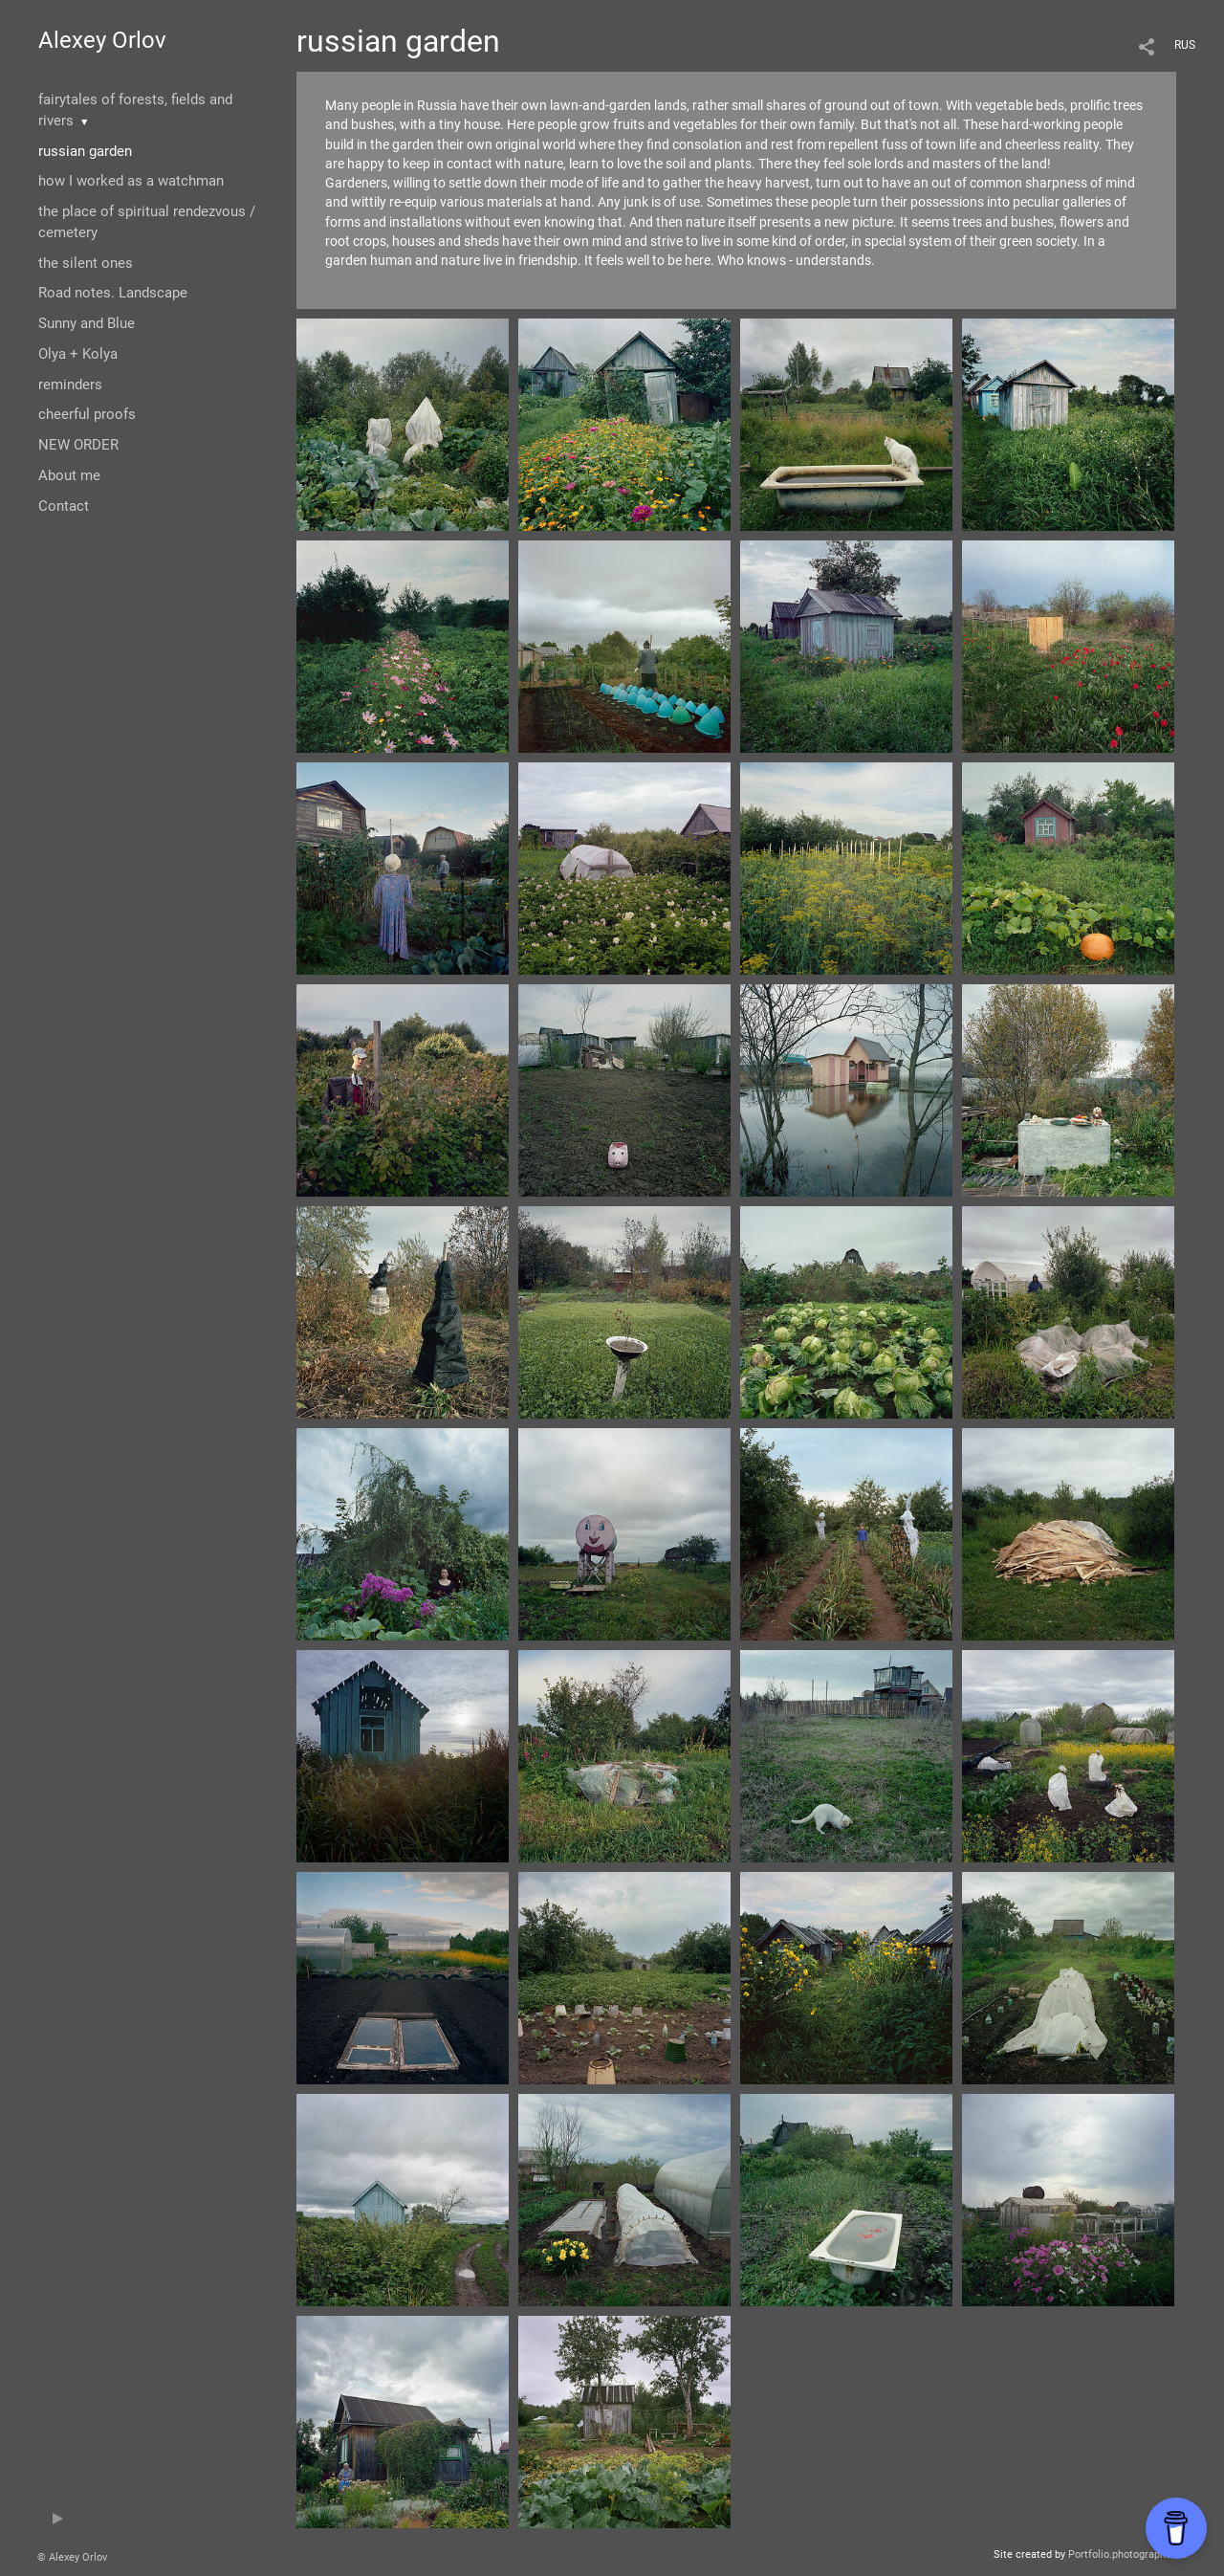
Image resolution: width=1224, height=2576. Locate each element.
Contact (63, 506)
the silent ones (85, 263)
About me (69, 475)
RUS (1184, 45)
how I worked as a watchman (131, 180)
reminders (70, 384)
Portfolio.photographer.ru (1127, 2554)
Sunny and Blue (86, 323)
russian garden (85, 151)
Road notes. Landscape (112, 292)
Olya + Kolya (78, 354)
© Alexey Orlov (72, 2557)
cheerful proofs (87, 414)
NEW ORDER (78, 444)
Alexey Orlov (102, 40)
